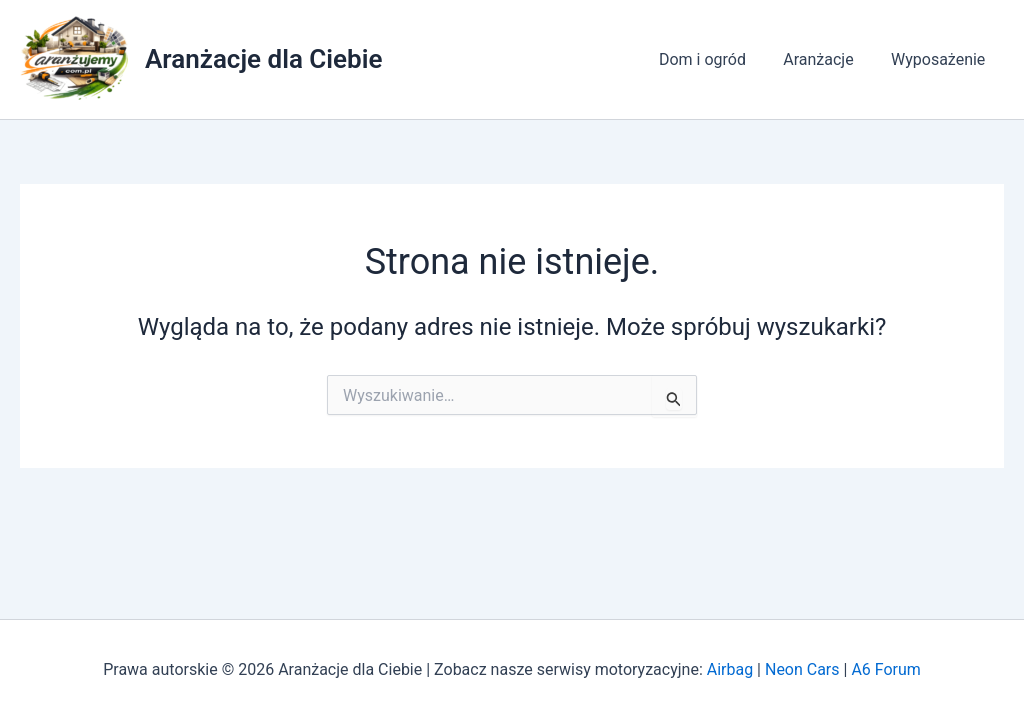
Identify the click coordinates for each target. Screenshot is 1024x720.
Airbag (730, 669)
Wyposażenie (941, 59)
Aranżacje (826, 59)
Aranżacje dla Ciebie (263, 59)
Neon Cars (802, 669)
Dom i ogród (715, 59)
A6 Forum (885, 669)
